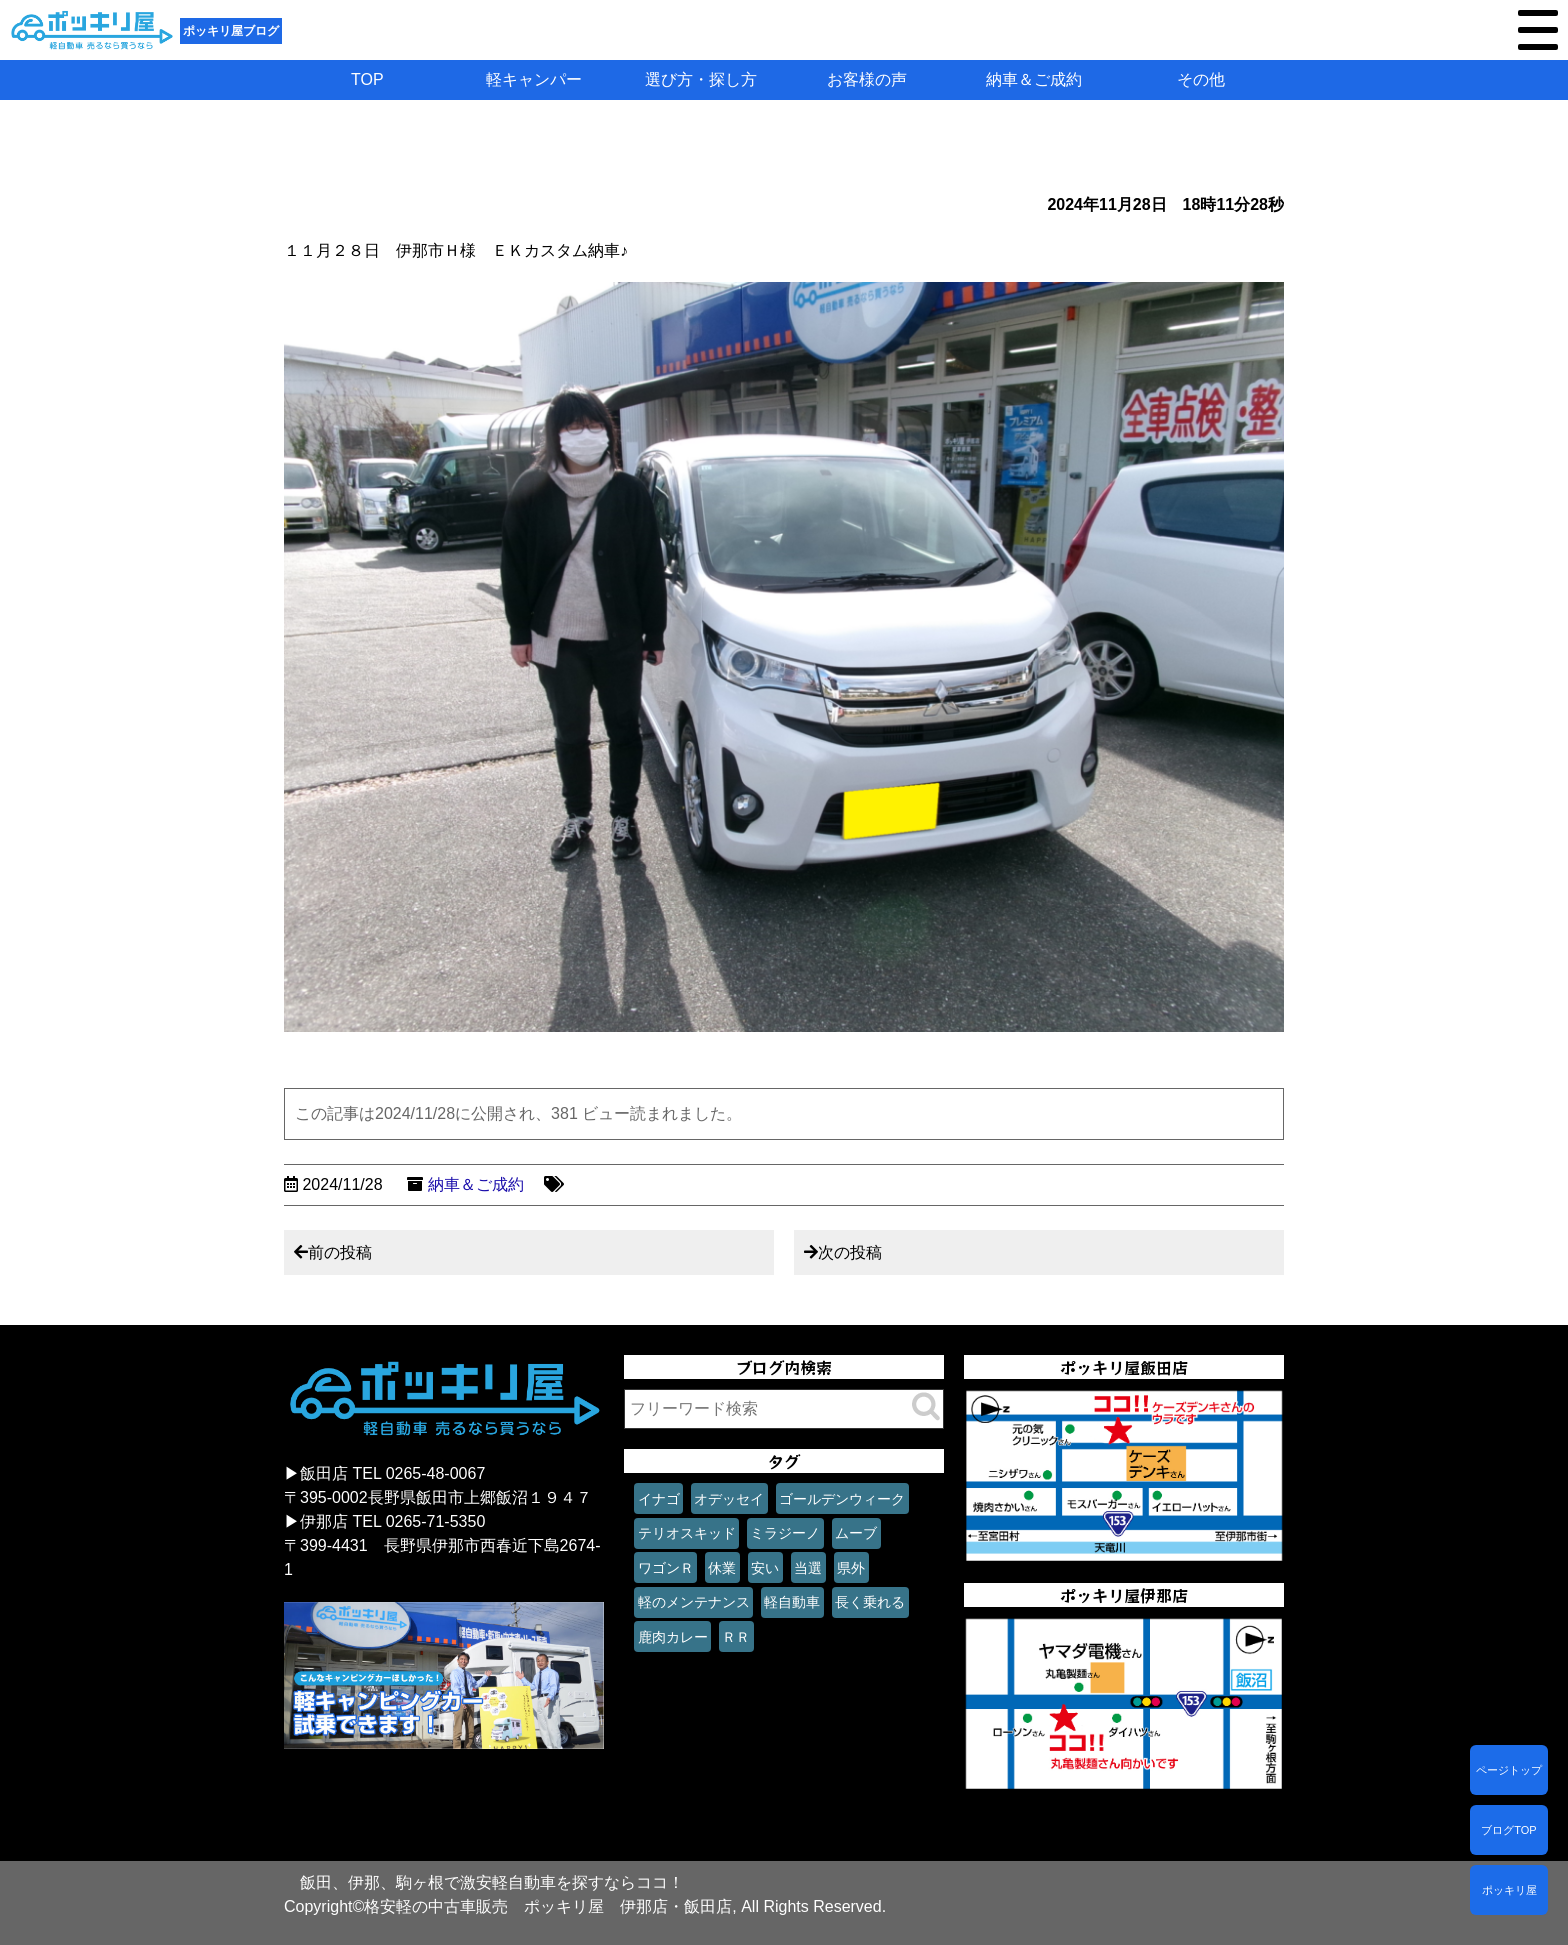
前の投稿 (340, 1252)
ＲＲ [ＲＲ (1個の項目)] (736, 1637)
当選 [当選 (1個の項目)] (808, 1568)
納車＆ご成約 (1034, 79)
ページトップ (1509, 1770)
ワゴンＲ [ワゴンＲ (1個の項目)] (666, 1568)
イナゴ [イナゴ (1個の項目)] (659, 1499)
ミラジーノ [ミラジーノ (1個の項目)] (785, 1533)
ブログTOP (1508, 1830)
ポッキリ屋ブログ (231, 31)
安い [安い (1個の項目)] (765, 1568)
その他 (1201, 79)
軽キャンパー (534, 79)
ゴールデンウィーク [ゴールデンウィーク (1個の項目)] (842, 1499)
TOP (367, 79)
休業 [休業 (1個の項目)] (722, 1568)
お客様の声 (867, 79)
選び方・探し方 (701, 79)
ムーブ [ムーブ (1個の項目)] (856, 1533)
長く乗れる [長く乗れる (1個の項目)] (870, 1602)
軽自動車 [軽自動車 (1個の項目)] (792, 1602)
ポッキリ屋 (1509, 1890)
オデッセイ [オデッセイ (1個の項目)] (729, 1499)
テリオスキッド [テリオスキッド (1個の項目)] (687, 1533)
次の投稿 (850, 1252)
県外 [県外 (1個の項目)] (851, 1568)
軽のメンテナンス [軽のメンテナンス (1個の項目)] (694, 1602)
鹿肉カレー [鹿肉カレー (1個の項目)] (673, 1637)
